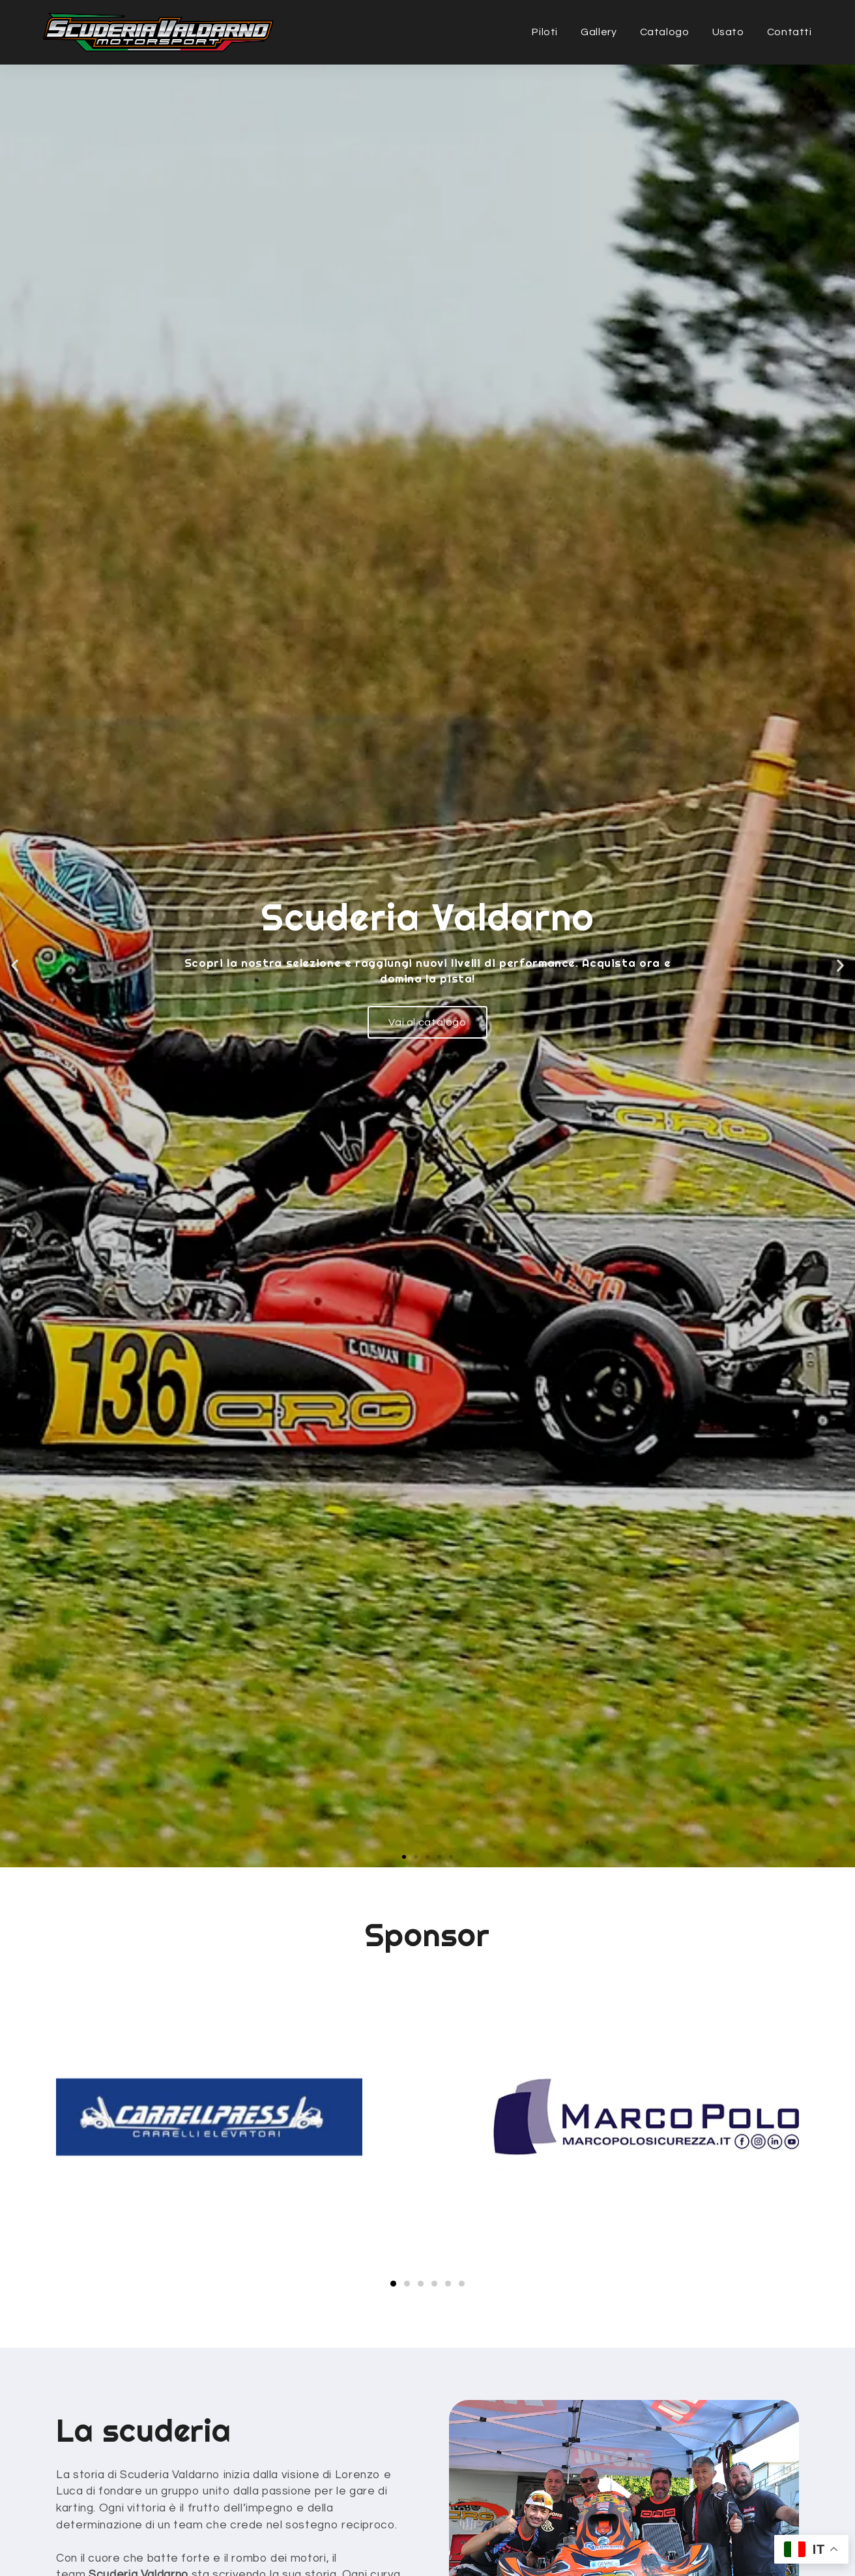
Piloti (545, 32)
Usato (728, 32)
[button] (404, 1857)
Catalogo (664, 32)
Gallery (598, 32)
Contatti (789, 32)
